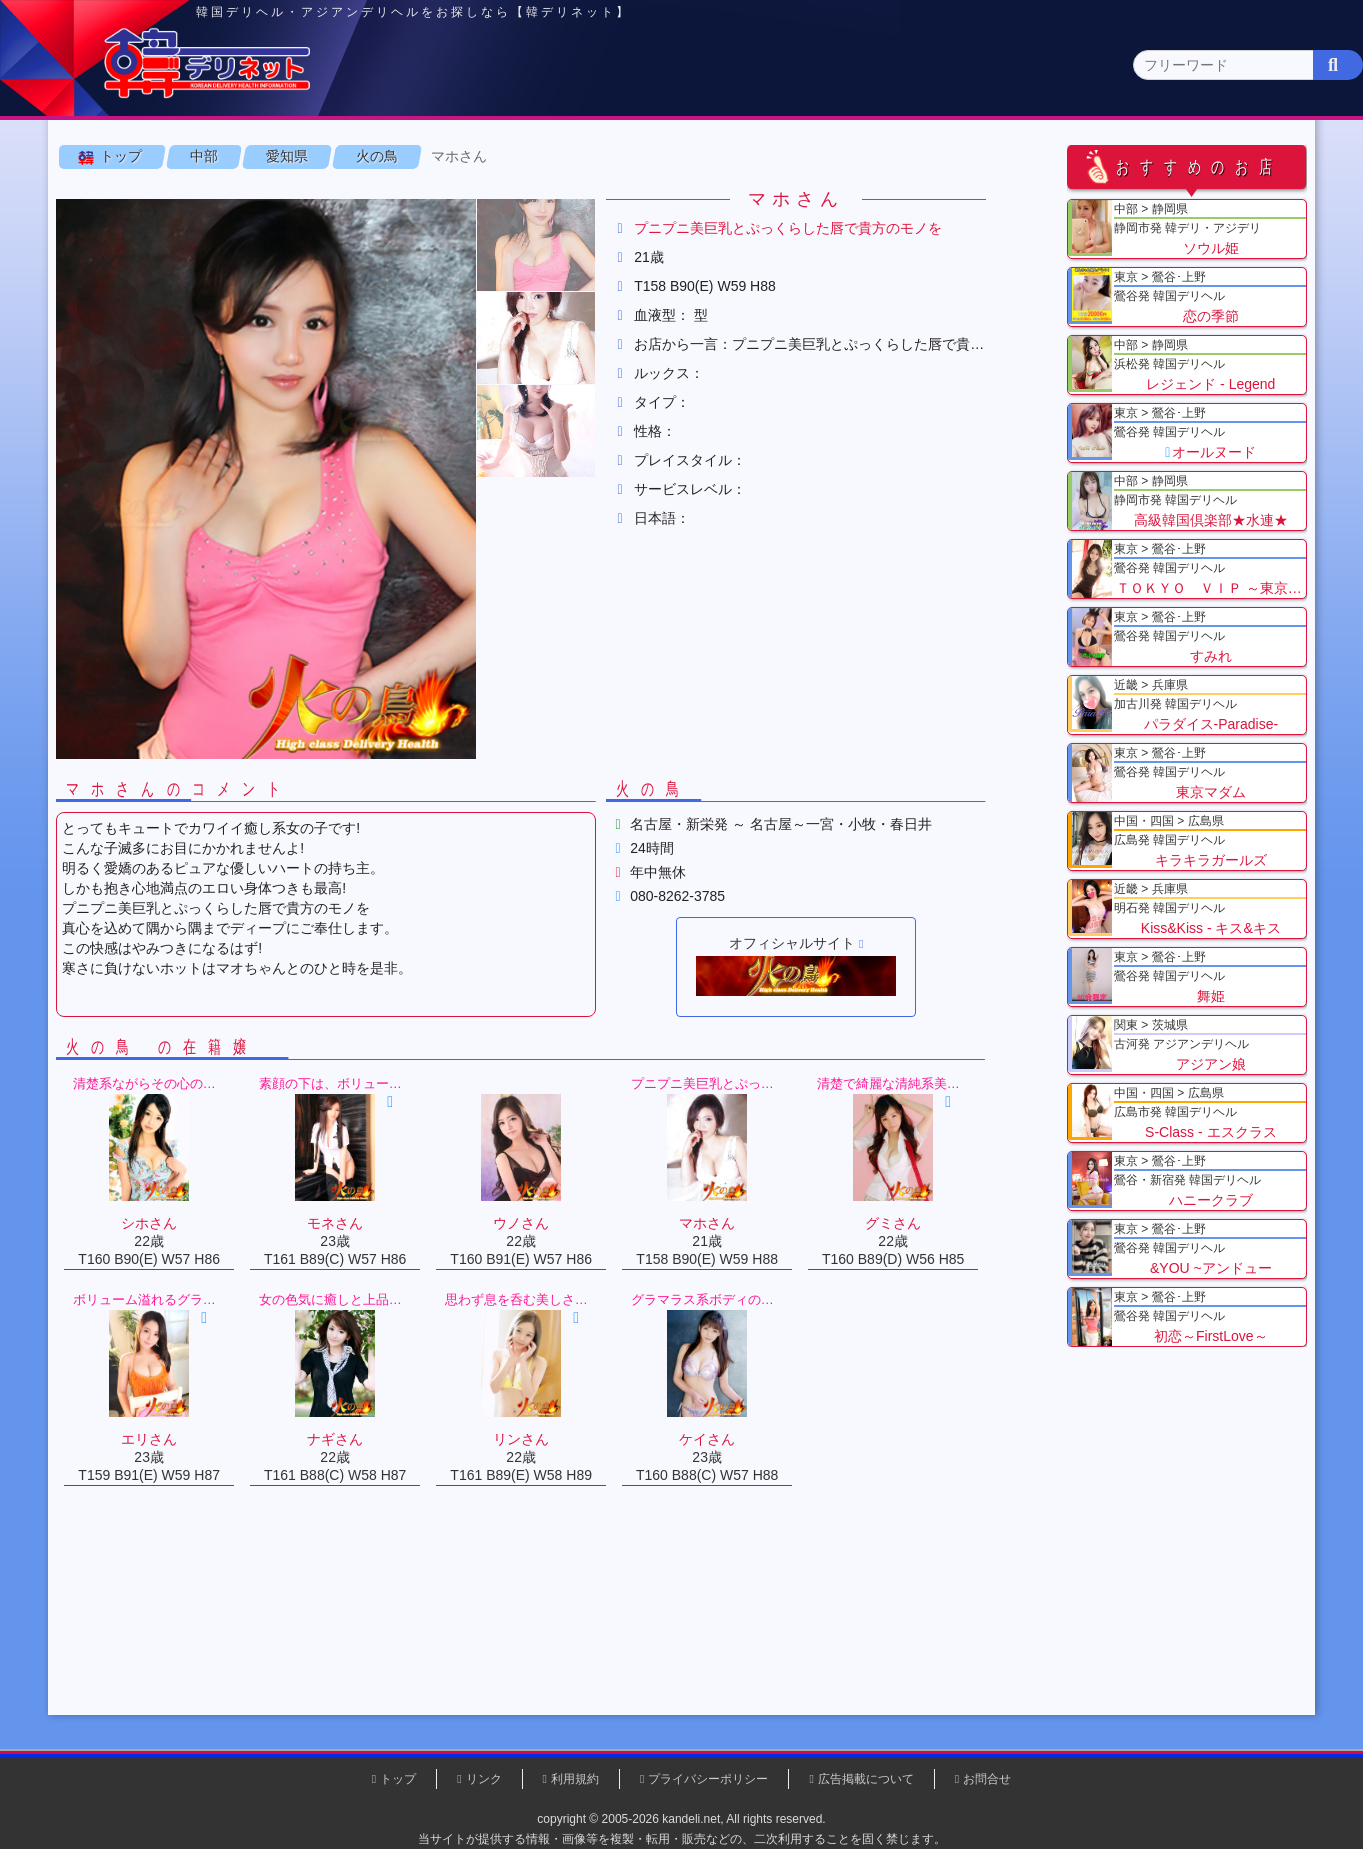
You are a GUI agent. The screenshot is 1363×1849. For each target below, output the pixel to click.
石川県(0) (595, 195)
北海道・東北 (621, 156)
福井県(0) (678, 195)
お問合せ (987, 1779)
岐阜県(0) (926, 195)
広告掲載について (866, 1779)
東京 (333, 156)
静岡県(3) (760, 195)
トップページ (169, 156)
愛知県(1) (843, 195)
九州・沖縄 (1196, 156)
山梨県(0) (263, 195)
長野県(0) (346, 195)
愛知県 (323, 249)
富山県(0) (512, 195)
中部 (765, 155)
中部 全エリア (147, 195)
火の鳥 (413, 249)
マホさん (495, 249)
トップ (157, 249)
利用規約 (575, 1779)
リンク (484, 1779)
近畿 (909, 156)
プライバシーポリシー (708, 1779)
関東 (477, 156)
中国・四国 (1052, 156)
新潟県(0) (429, 195)
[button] (572, 338)
